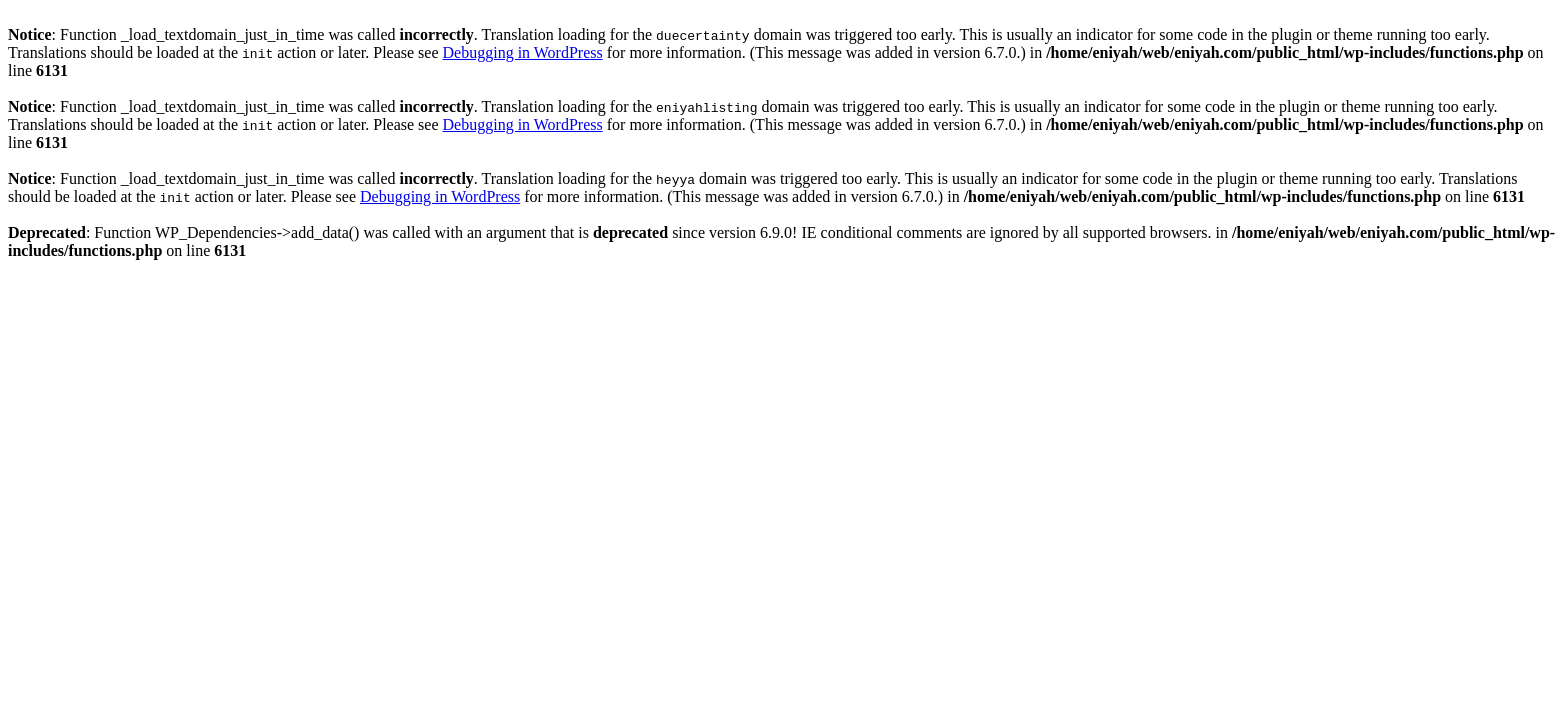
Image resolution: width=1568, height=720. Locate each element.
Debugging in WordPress (523, 52)
